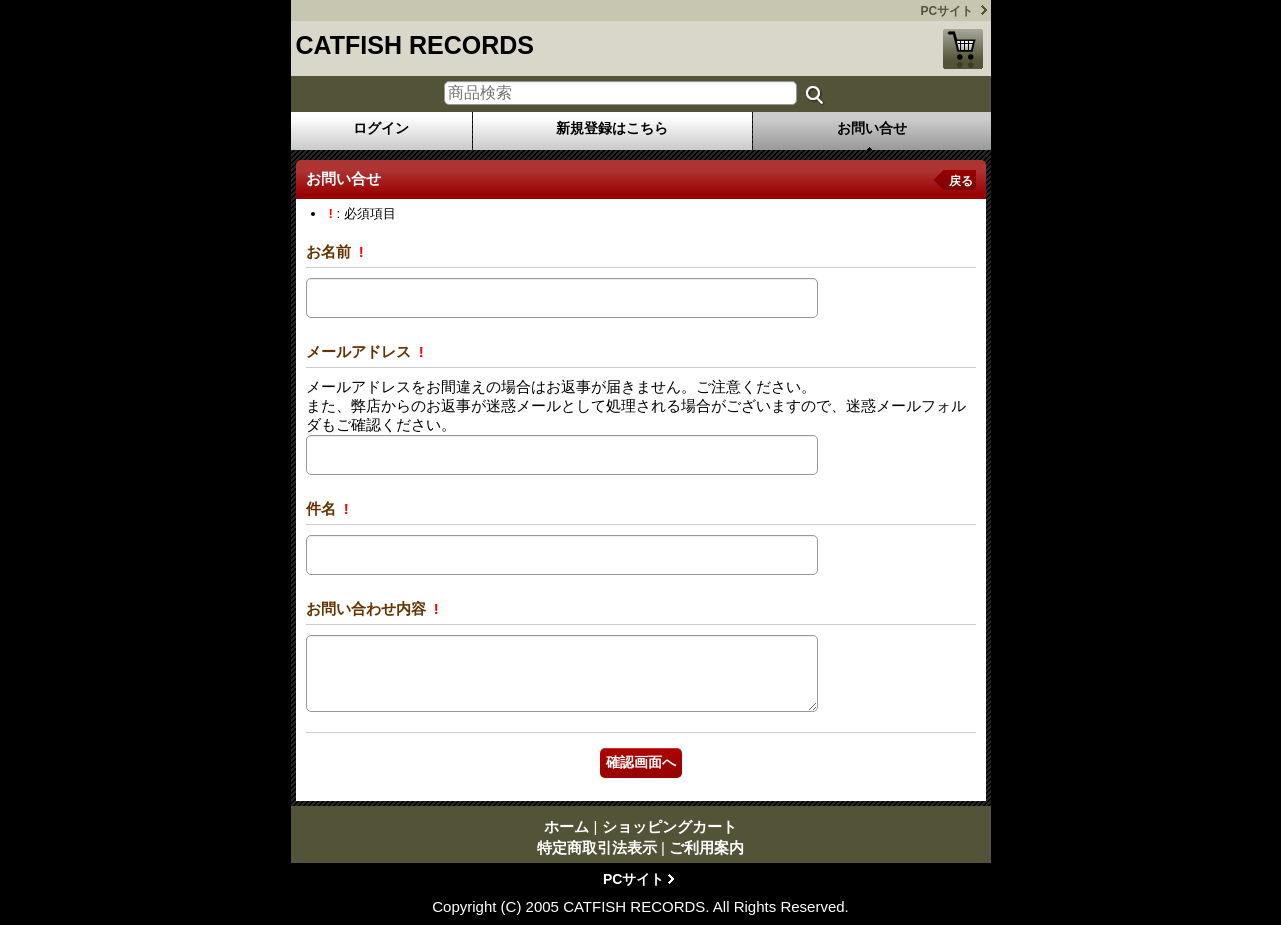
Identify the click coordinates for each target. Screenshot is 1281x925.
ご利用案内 (706, 847)
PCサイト (947, 11)
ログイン (381, 128)
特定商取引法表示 (597, 847)
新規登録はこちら (612, 128)
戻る (961, 181)
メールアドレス (360, 351)
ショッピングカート (963, 49)
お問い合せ (872, 128)
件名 (323, 508)
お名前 (330, 251)
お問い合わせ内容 (368, 608)
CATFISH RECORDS (415, 45)
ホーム (566, 826)
